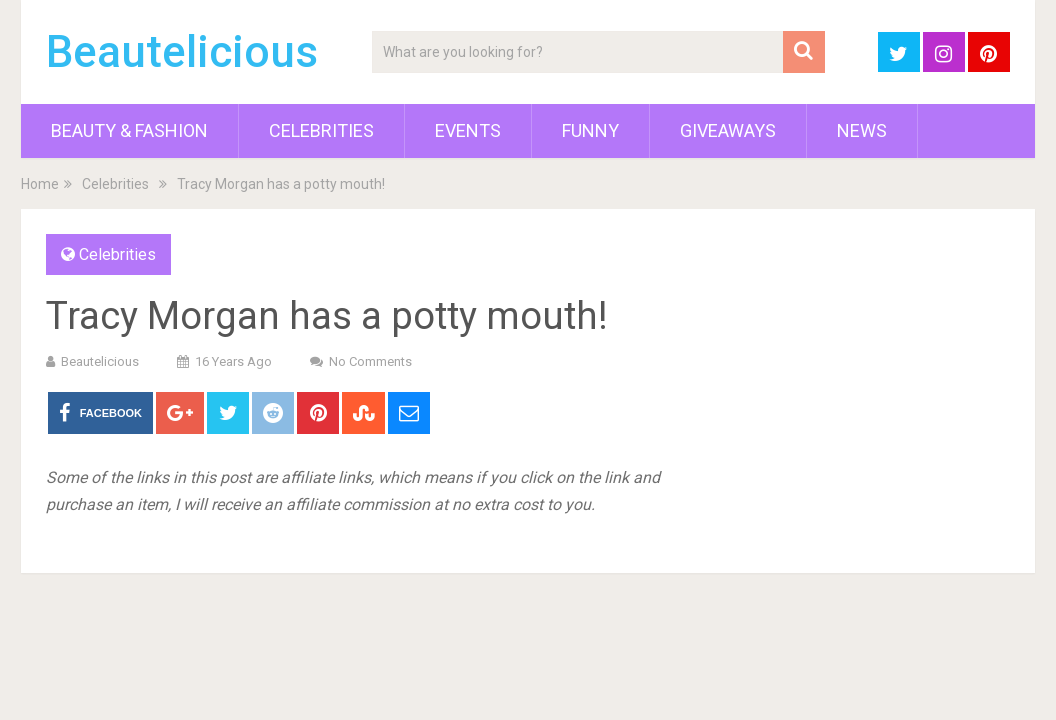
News (862, 130)
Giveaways (728, 130)
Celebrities (321, 130)
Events (468, 130)
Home (40, 184)
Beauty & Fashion (129, 130)
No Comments (370, 361)
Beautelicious (182, 52)
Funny (590, 130)
